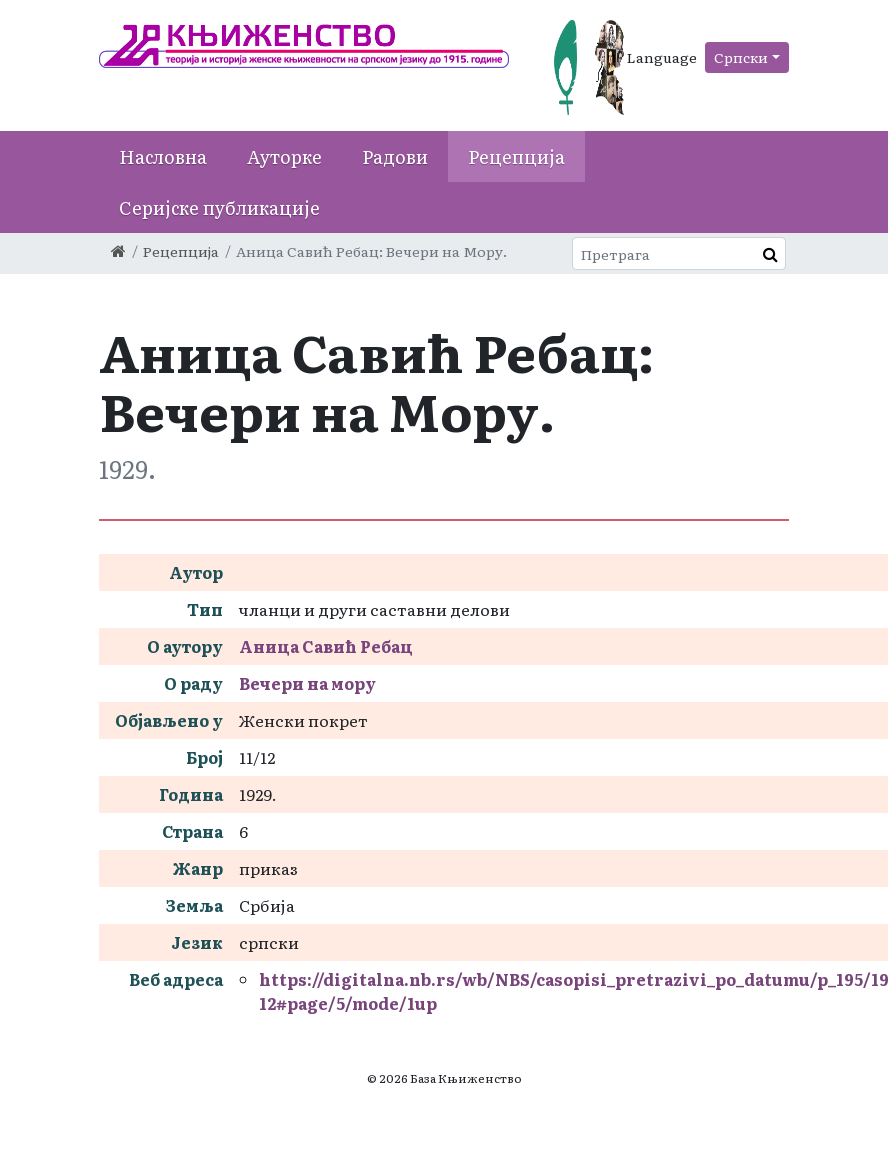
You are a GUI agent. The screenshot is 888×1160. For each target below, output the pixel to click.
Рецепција (516, 156)
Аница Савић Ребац (326, 646)
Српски (741, 57)
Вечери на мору (307, 683)
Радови (395, 156)
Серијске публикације (219, 207)
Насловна (163, 156)
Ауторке (284, 156)
